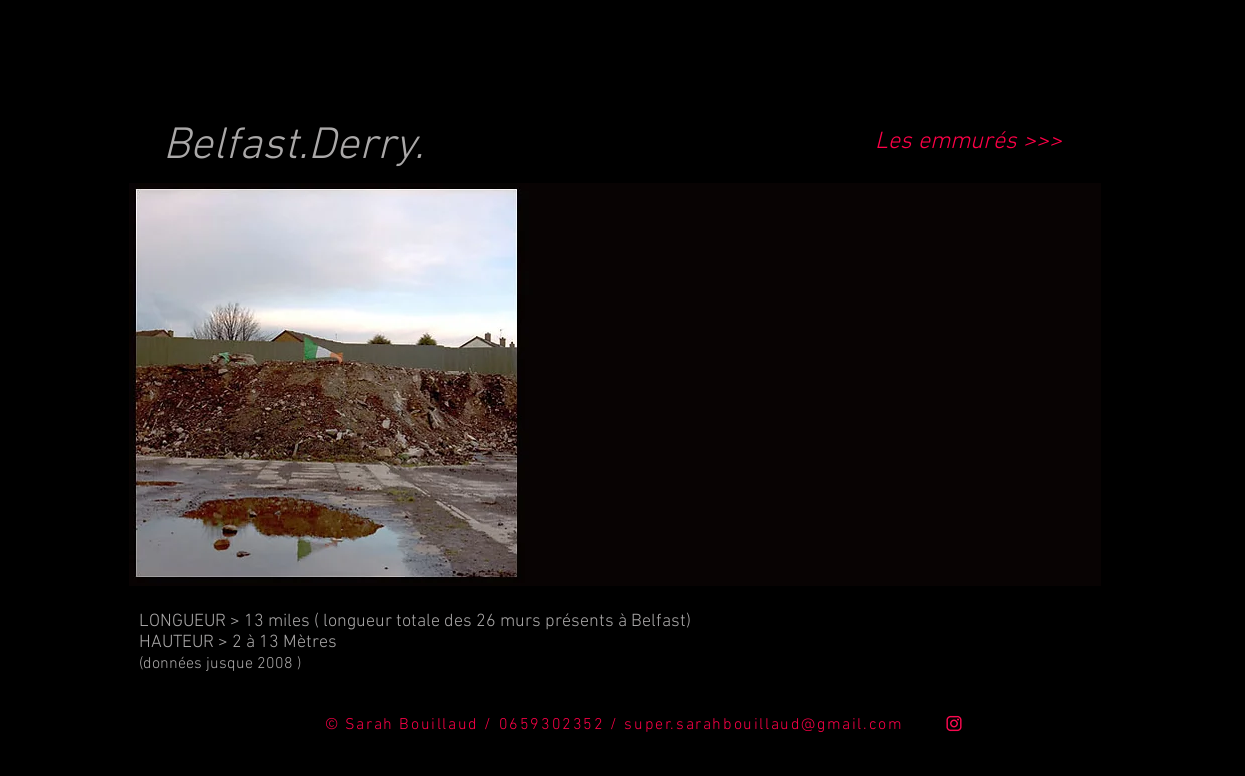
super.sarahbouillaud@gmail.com (763, 725)
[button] (615, 384)
